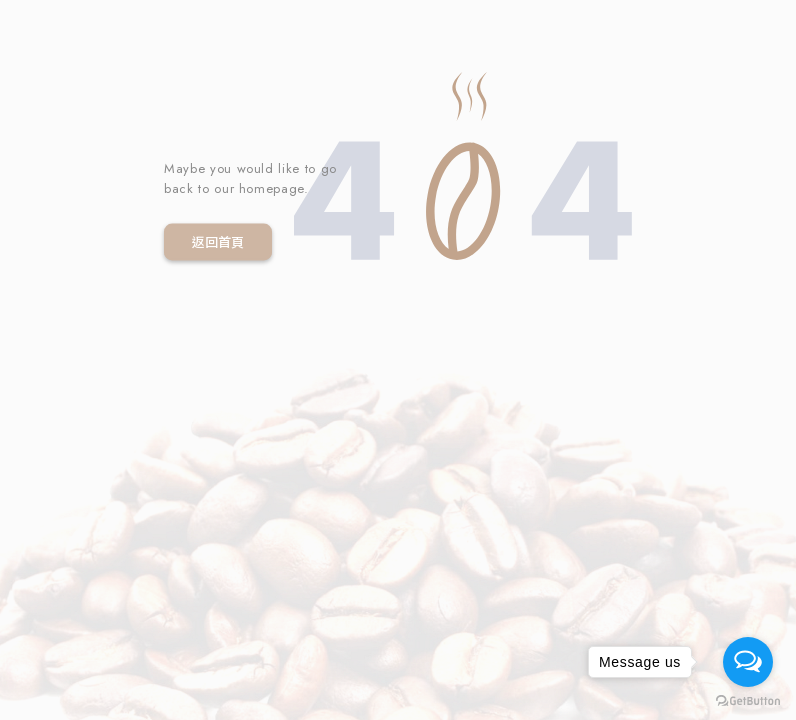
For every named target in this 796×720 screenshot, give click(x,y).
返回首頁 (218, 241)
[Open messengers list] (748, 662)
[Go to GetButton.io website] (748, 700)
